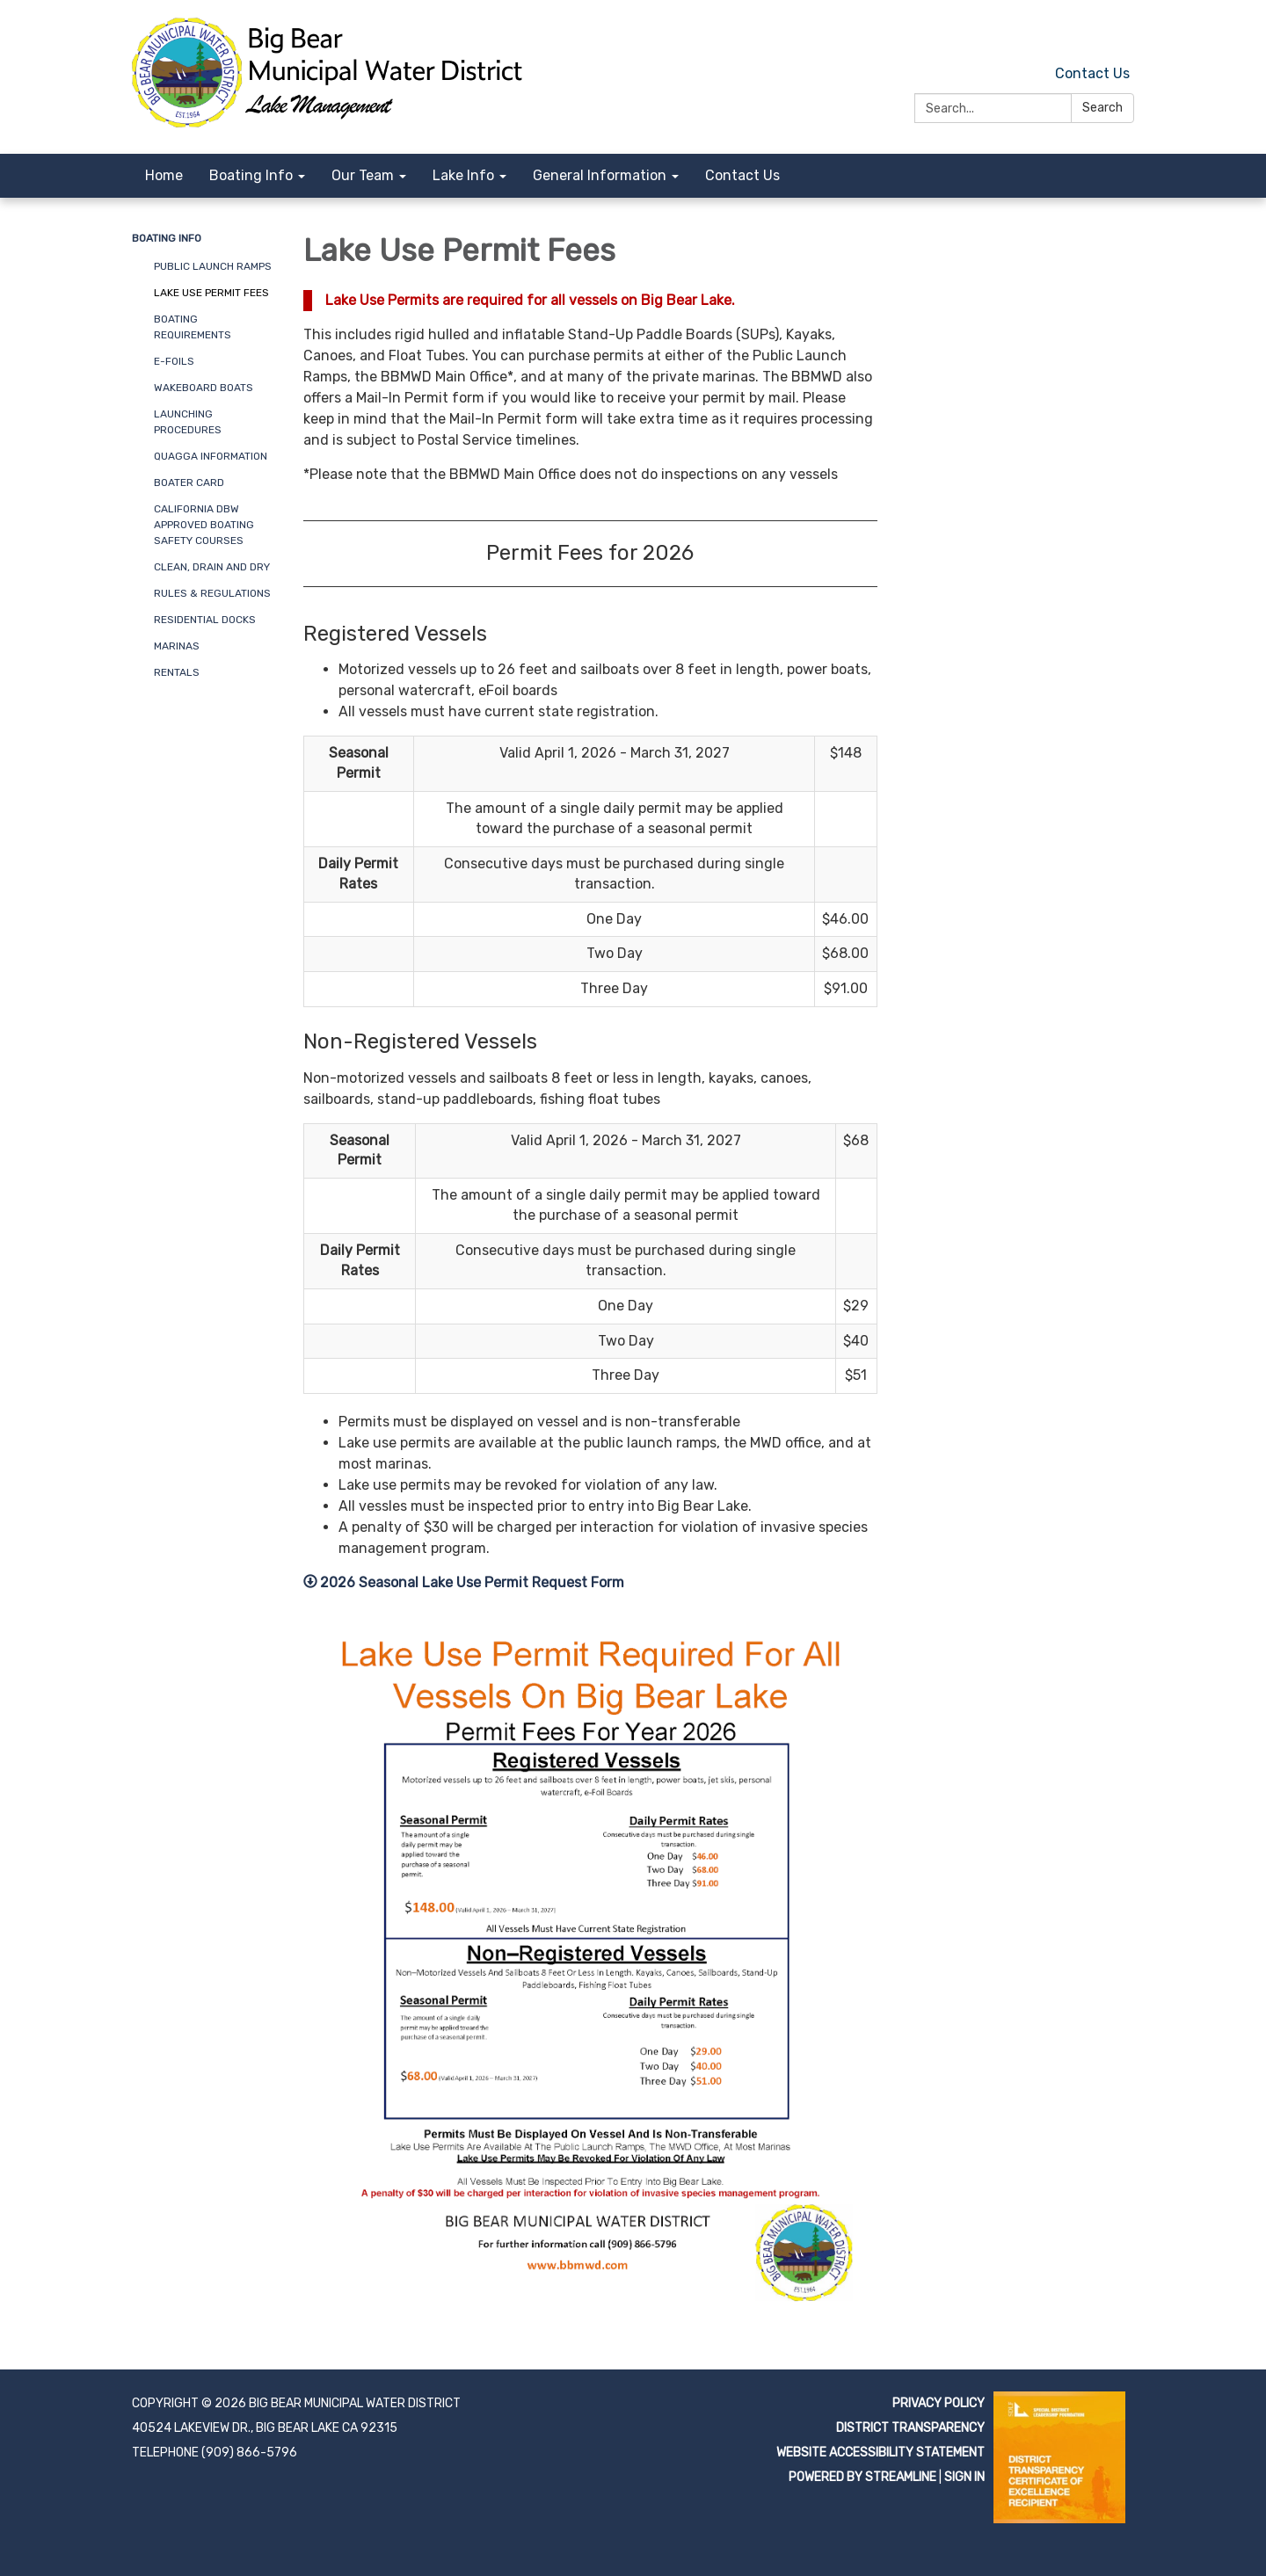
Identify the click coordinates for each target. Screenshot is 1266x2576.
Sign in (964, 2477)
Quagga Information (210, 456)
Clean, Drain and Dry (212, 567)
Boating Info (166, 238)
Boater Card (189, 482)
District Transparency (910, 2427)
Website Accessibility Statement (880, 2452)
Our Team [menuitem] (362, 175)
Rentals (177, 672)
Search (1102, 107)
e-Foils (174, 361)
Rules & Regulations (212, 593)
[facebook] (1123, 34)
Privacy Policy (938, 2403)
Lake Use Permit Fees (211, 293)
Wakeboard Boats (203, 387)
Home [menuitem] (164, 175)
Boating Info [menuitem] (251, 175)
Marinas (177, 646)
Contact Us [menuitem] (742, 175)
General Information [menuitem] (599, 175)
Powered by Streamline (862, 2477)
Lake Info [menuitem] (463, 175)
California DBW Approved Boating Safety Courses (204, 525)
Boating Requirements (192, 327)
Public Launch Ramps (213, 266)
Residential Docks (205, 619)
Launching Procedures (188, 422)
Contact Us (1092, 73)
